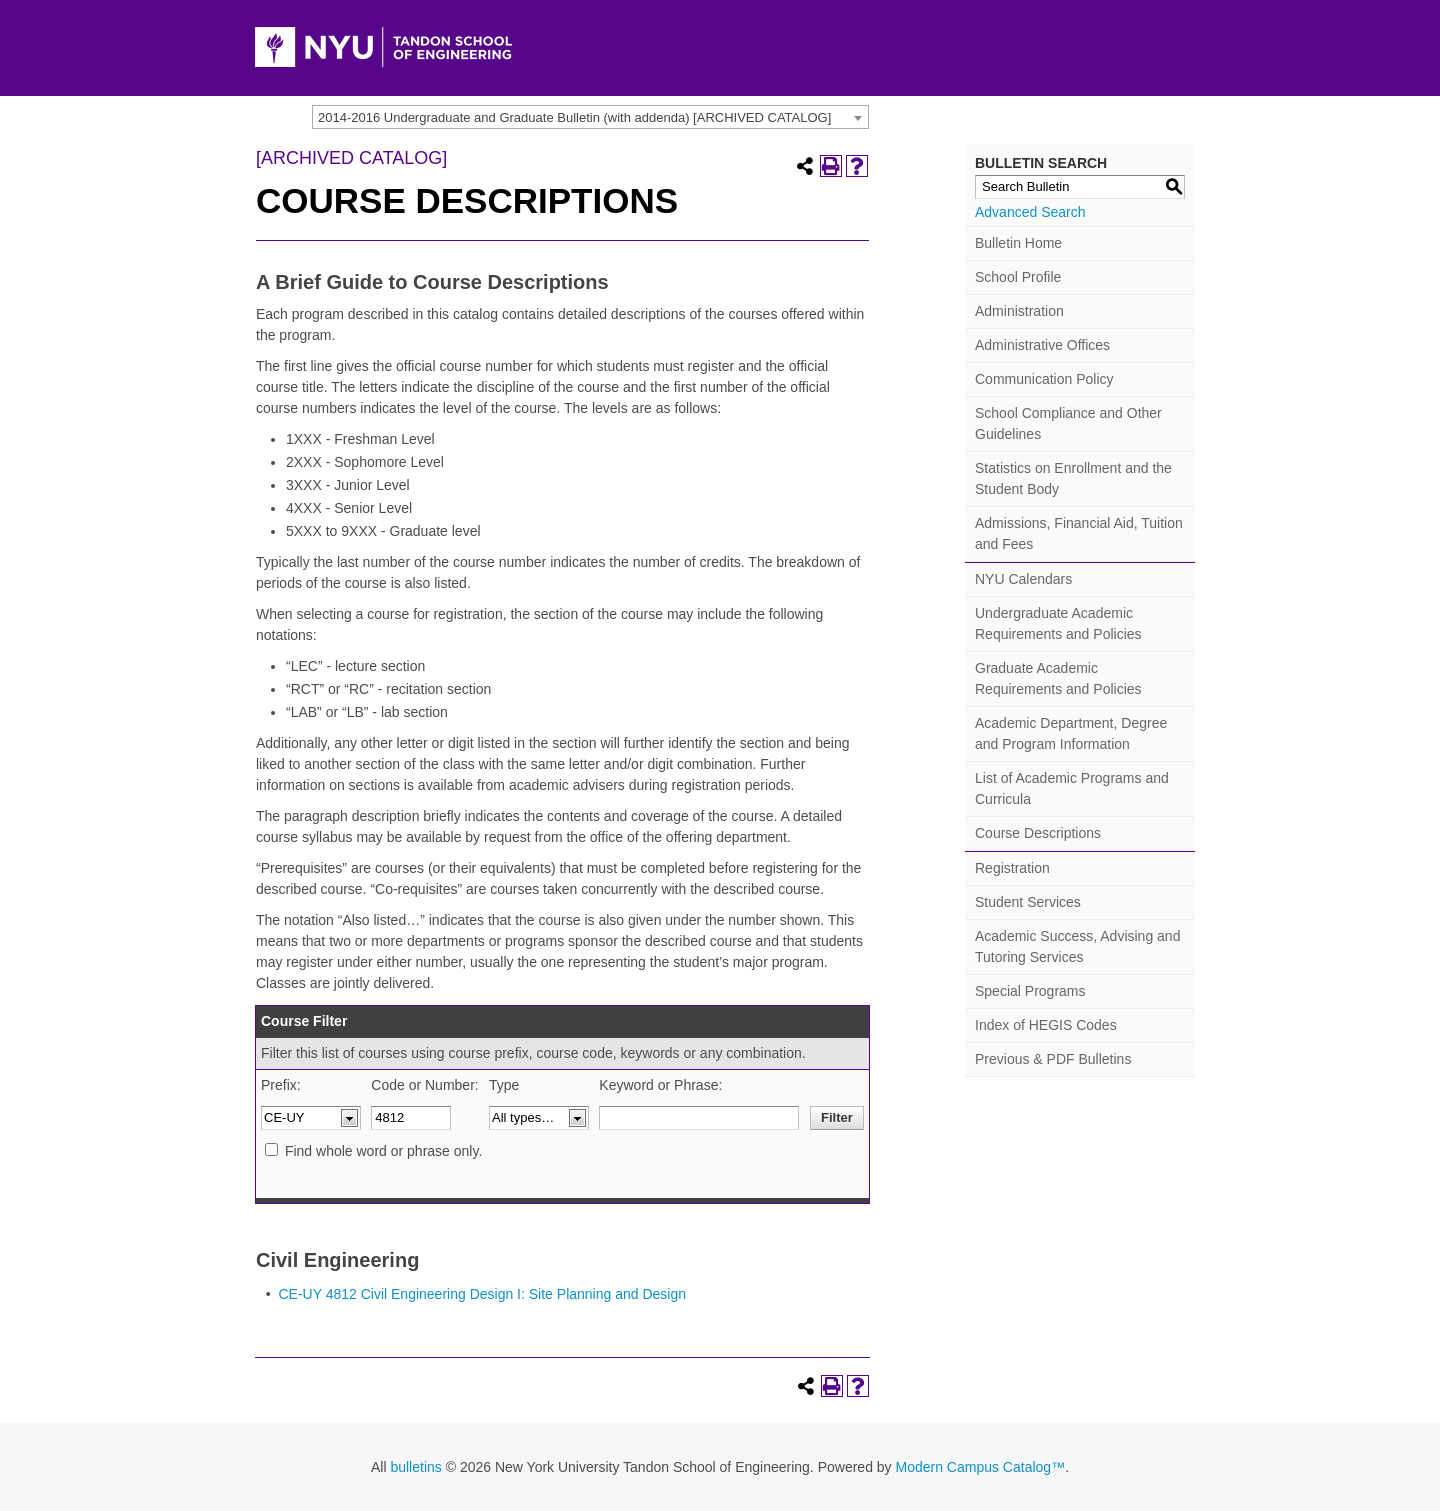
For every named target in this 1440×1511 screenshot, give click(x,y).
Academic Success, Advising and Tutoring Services (1077, 946)
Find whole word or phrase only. (383, 1151)
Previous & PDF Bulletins (1053, 1059)
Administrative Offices (1042, 345)
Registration (1012, 868)
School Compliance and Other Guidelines (1068, 423)
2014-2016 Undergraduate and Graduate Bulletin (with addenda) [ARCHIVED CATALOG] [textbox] (574, 117)
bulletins (415, 1467)
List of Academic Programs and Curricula (1072, 788)
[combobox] (590, 117)
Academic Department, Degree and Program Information (1071, 733)
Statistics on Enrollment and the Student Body (1073, 478)
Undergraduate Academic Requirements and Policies (1058, 623)
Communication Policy (1044, 379)
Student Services (1028, 902)
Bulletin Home (1018, 243)
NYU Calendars (1023, 579)
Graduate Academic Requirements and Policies (1058, 678)
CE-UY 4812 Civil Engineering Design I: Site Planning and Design (482, 1294)
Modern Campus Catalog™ (980, 1467)
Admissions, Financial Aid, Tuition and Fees (1079, 533)
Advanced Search (1030, 212)
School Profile (1018, 277)
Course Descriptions (1038, 833)
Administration (1019, 311)
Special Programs (1030, 991)
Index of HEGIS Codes (1046, 1025)
